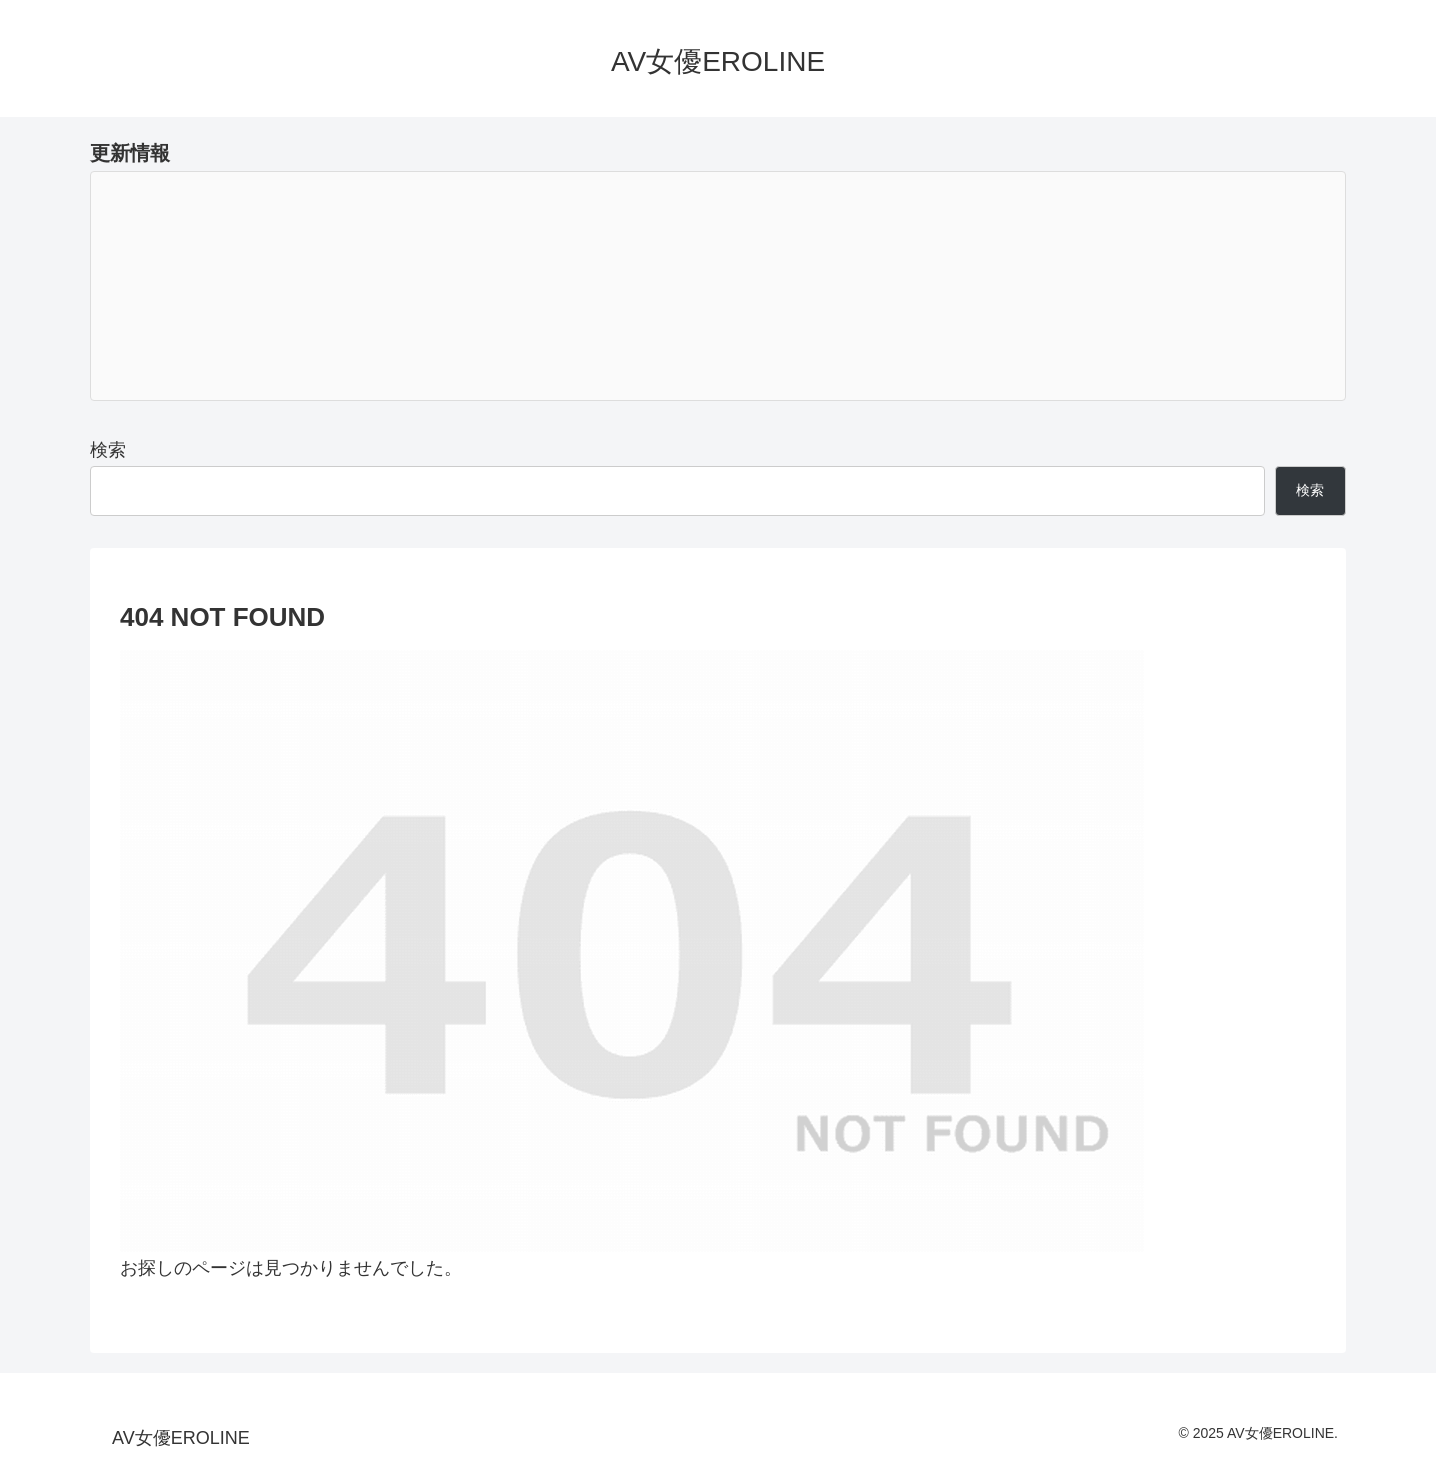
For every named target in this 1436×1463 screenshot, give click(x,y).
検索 (108, 450)
